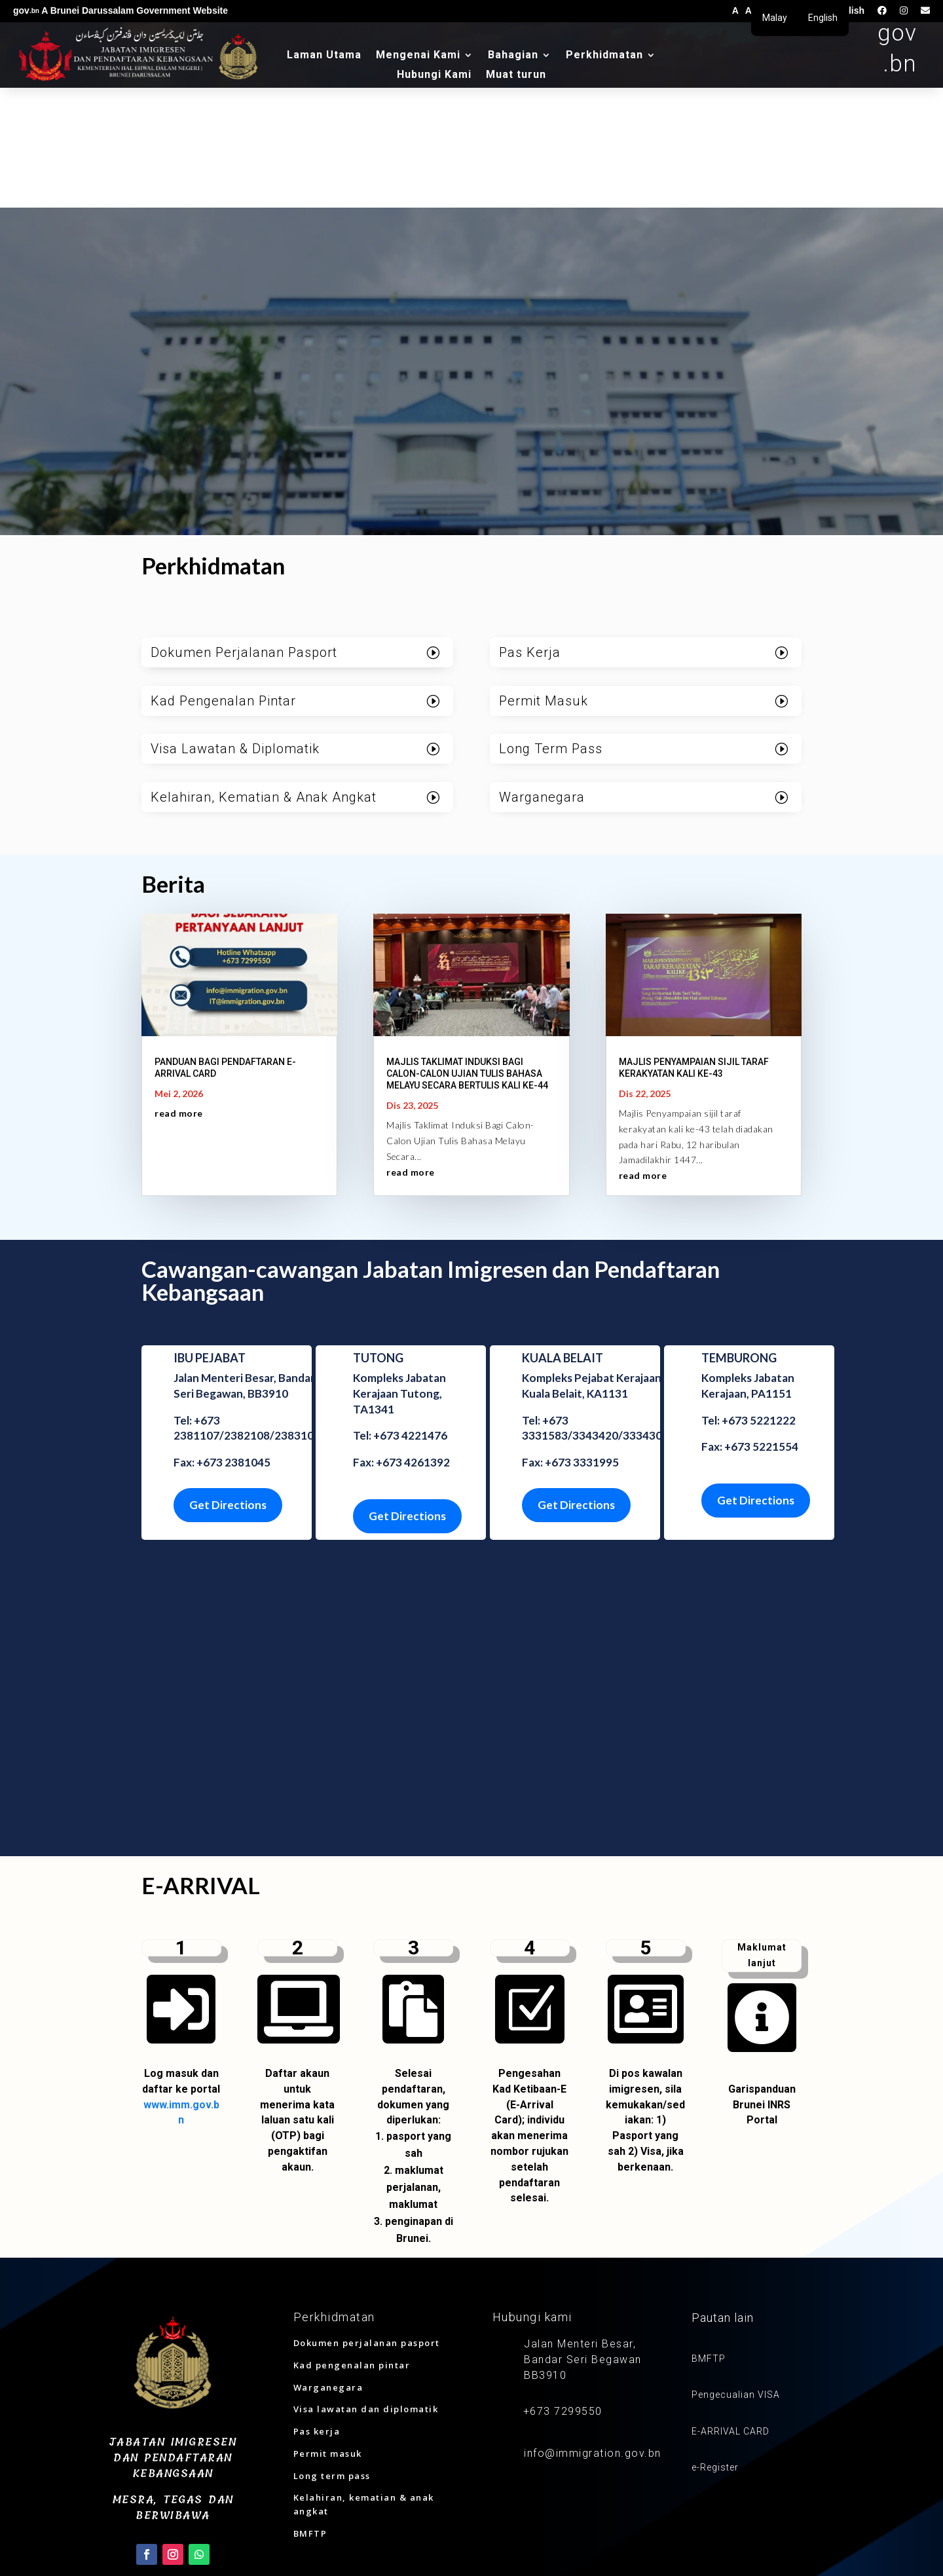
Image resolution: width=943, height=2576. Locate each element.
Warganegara (542, 674)
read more (179, 989)
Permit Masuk (543, 577)
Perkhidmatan (604, 55)
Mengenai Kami (418, 55)
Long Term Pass (550, 625)
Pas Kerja (530, 529)
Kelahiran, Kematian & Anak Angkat (264, 674)
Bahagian (513, 55)
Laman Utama (324, 55)
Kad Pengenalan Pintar (223, 577)
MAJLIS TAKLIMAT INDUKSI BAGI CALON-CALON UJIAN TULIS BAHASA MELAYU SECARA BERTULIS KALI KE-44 (467, 950)
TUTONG (378, 1234)
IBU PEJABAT (210, 1234)
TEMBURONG (739, 1234)
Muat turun (516, 75)
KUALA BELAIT (562, 1234)
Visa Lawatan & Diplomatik (235, 625)
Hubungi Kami (434, 75)
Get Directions (228, 1381)
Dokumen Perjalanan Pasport (244, 529)
